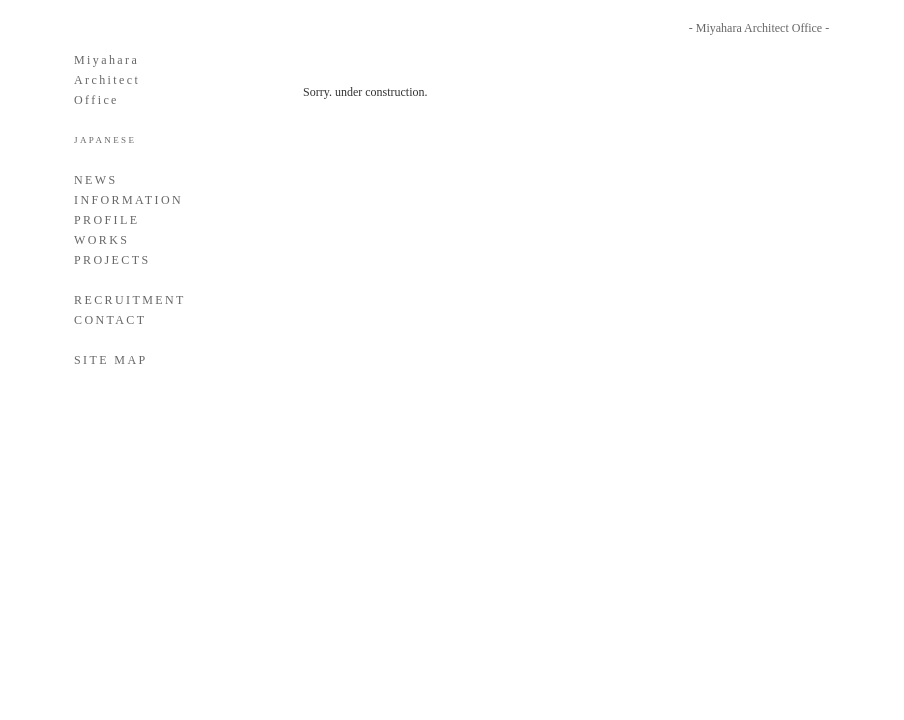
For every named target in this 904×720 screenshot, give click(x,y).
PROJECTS (112, 260)
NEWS (96, 180)
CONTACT (110, 320)
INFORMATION (128, 200)
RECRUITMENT (130, 300)
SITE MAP (111, 360)
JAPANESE (105, 140)
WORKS (101, 240)
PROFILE (106, 220)
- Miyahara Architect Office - (759, 28)
